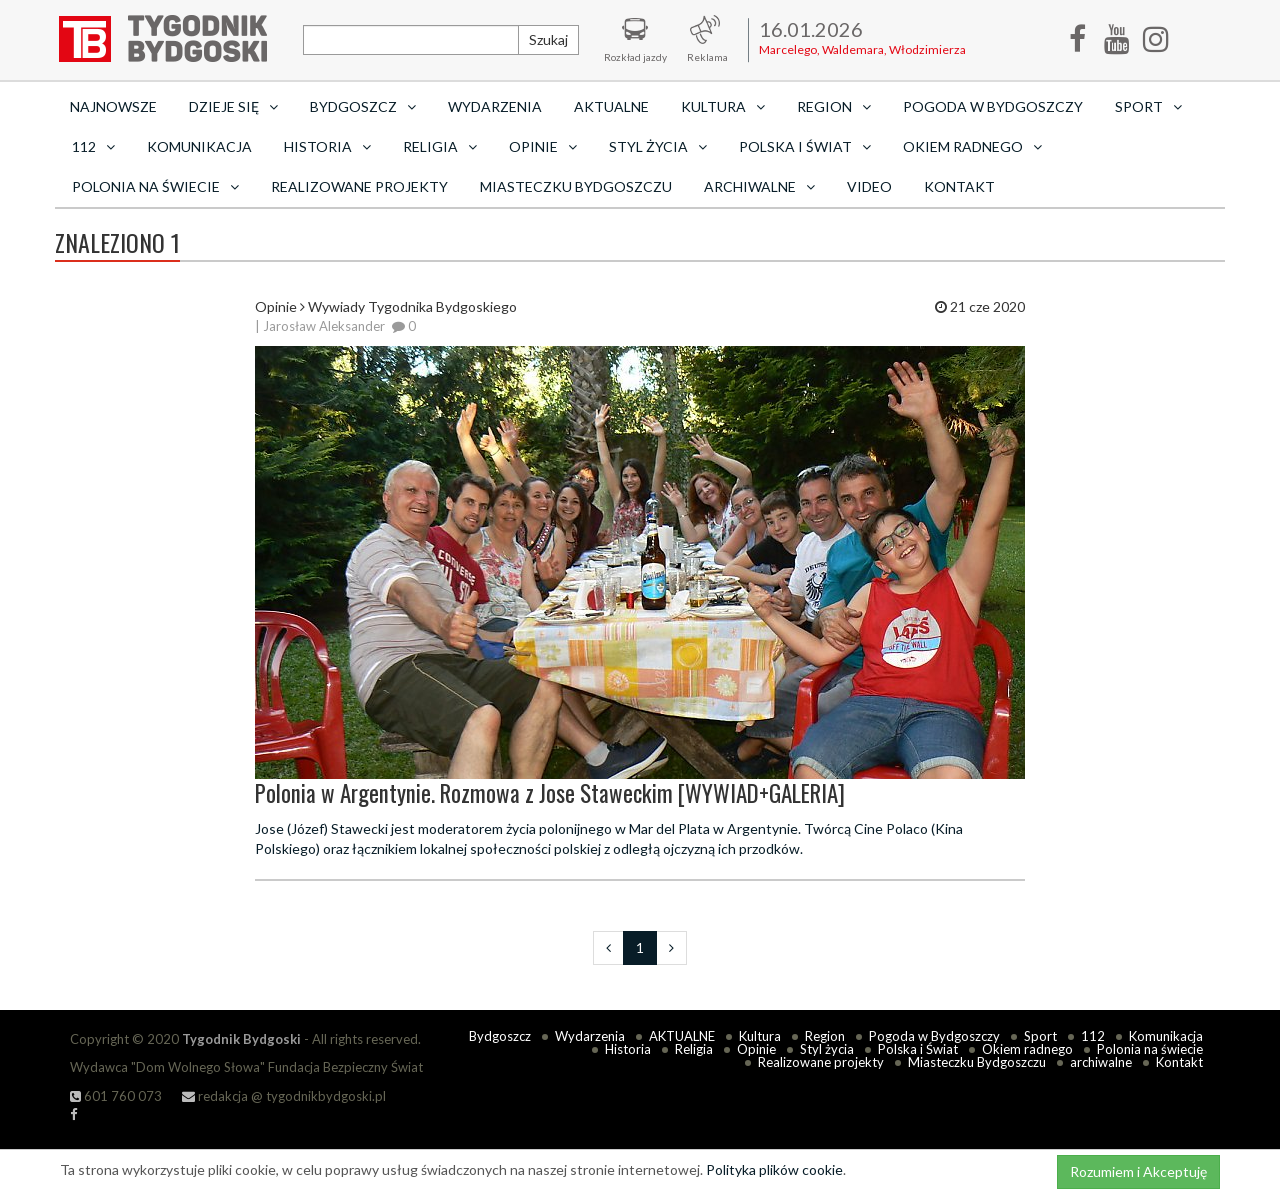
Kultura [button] (723, 106)
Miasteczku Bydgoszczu (576, 186)
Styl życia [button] (658, 146)
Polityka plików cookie (774, 1169)
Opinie (756, 1049)
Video (869, 186)
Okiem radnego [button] (972, 146)
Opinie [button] (543, 146)
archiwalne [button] (759, 186)
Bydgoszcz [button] (363, 106)
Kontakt (959, 186)
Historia (628, 1049)
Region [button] (834, 106)
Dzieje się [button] (233, 106)
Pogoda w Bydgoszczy (993, 106)
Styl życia (827, 1049)
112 (1093, 1036)
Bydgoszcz (500, 1036)
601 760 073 (116, 1096)
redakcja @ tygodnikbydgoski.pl (284, 1096)
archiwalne (1101, 1062)
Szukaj (548, 39)
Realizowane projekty (359, 186)
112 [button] (93, 146)
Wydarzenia (495, 106)
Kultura (760, 1036)
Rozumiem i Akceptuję (1138, 1171)
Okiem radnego (1027, 1049)
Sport (1040, 1036)
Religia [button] (440, 146)
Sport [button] (1148, 106)
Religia (694, 1049)
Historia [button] (327, 146)
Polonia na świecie (1150, 1049)
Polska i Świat (918, 1049)
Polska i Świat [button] (805, 146)
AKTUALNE (611, 106)
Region (825, 1036)
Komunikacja (199, 146)
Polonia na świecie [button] (155, 186)
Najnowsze (113, 106)
